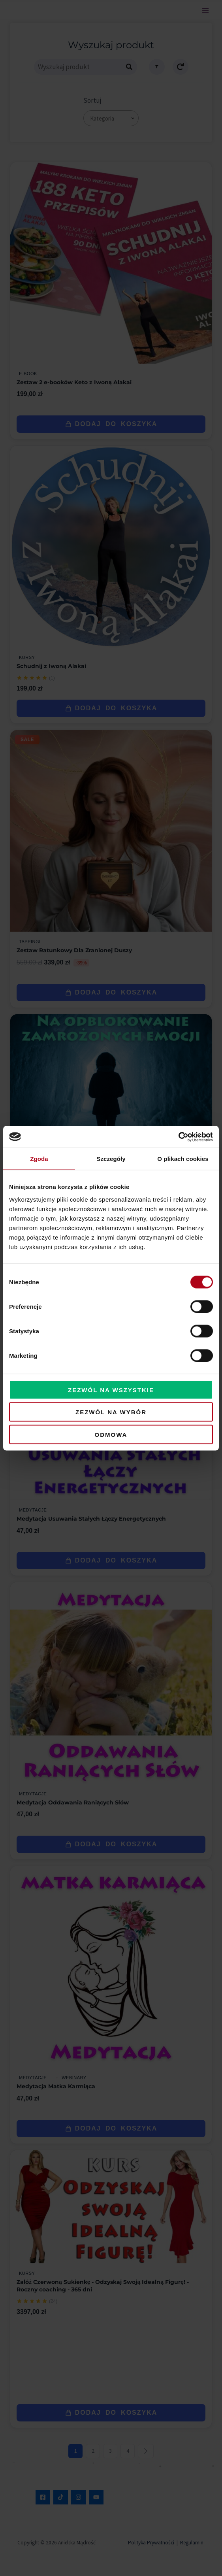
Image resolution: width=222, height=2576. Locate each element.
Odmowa (111, 1434)
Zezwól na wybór (111, 1412)
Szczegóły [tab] (110, 1158)
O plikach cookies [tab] (182, 1158)
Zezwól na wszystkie (111, 1389)
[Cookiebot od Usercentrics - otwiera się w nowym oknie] (178, 1137)
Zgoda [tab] (39, 1158)
